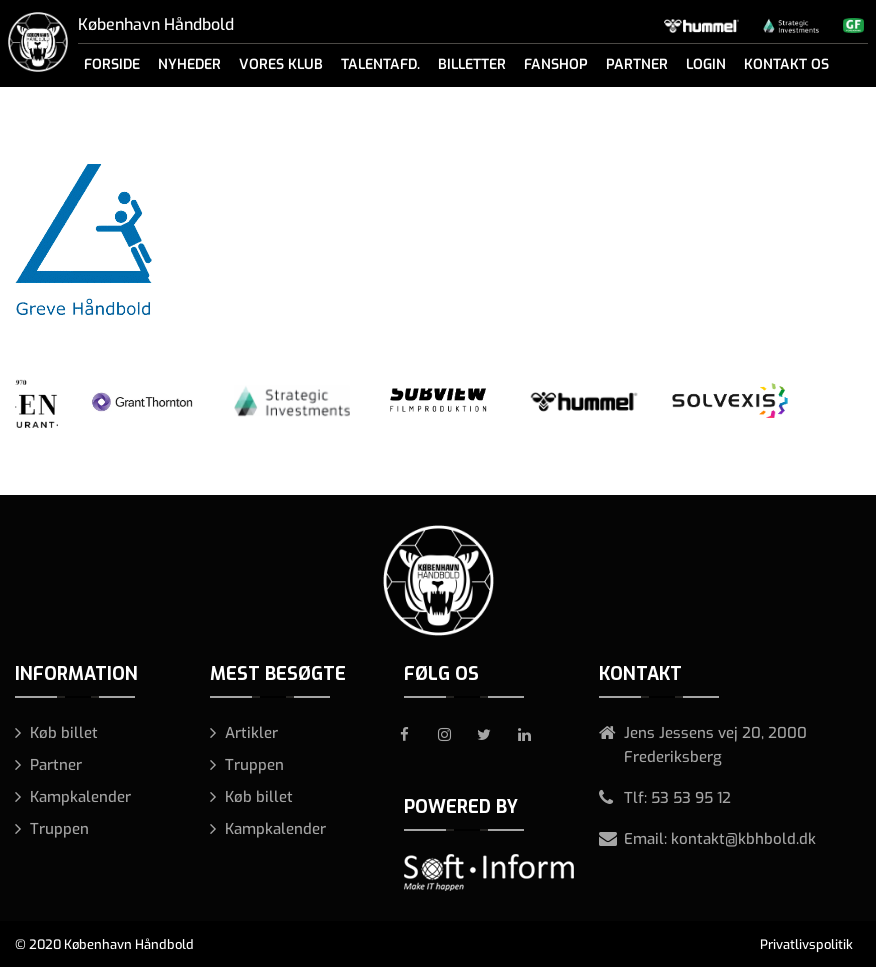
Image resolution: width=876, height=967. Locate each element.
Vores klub (281, 64)
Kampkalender (80, 797)
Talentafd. (380, 64)
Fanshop (556, 64)
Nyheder (189, 64)
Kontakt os (786, 64)
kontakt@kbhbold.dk (743, 839)
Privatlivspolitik (806, 944)
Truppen (59, 829)
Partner (637, 64)
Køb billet (64, 733)
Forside (112, 64)
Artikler (251, 733)
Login (706, 64)
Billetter (472, 64)
